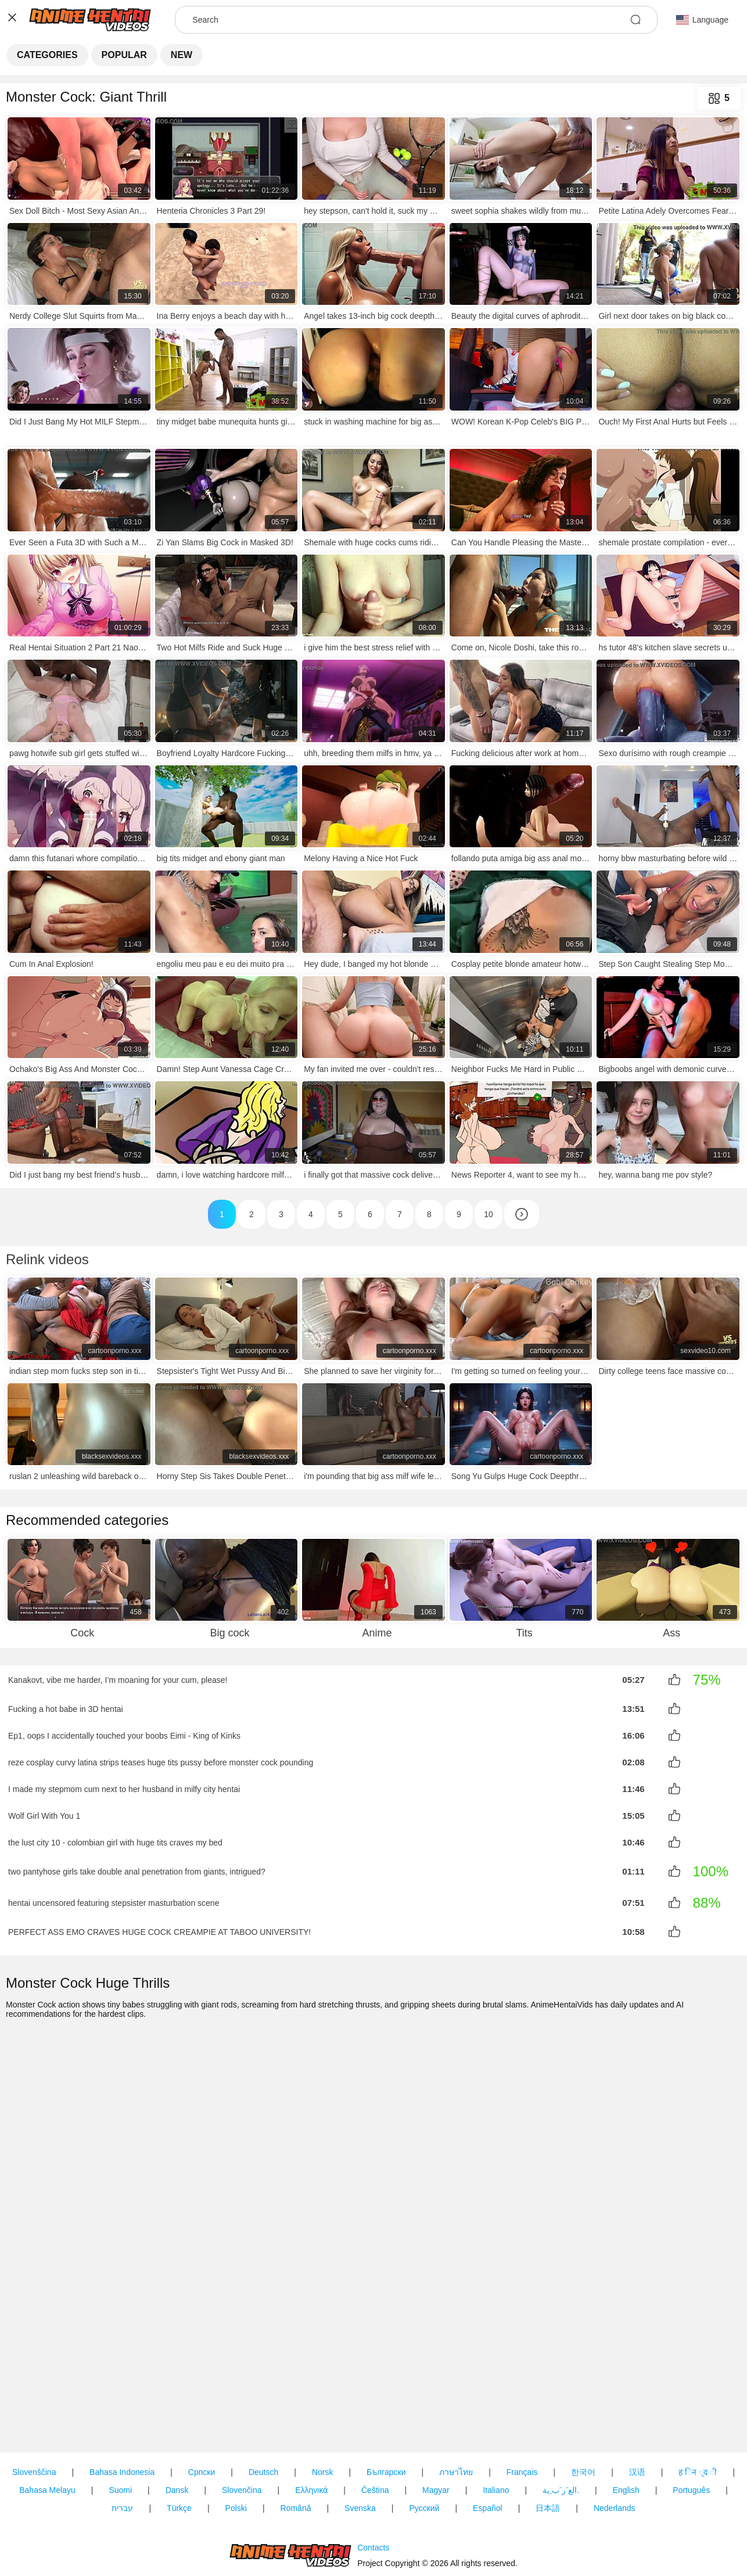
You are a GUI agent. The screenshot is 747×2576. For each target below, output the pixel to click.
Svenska (360, 2442)
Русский (424, 2442)
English (626, 2424)
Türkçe (179, 2442)
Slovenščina (34, 2405)
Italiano (496, 2424)
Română (296, 2442)
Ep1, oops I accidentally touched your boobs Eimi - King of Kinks (124, 1734)
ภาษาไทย (456, 2405)
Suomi (120, 2424)
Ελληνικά (311, 2424)
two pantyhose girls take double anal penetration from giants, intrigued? (136, 1864)
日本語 (548, 2442)
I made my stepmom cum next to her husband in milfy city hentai (124, 1785)
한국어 (583, 2405)
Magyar (436, 2424)
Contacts (373, 2514)
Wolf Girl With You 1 (44, 1810)
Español (487, 2442)
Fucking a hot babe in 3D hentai (65, 1708)
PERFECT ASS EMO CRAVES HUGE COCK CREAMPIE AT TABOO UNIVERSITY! (159, 1924)
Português (691, 2424)
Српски (201, 2405)
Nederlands (614, 2442)
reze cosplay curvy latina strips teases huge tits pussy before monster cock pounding (160, 1759)
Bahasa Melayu (47, 2424)
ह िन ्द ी (697, 2405)
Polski (236, 2442)
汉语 (637, 2405)
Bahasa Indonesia (122, 2405)
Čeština (375, 2424)
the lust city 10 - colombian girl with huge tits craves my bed (115, 1836)
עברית (122, 2442)
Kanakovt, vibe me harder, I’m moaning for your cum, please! (117, 1680)
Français (522, 2405)
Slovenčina (242, 2424)
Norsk (322, 2405)
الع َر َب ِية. (561, 2424)
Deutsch (263, 2405)
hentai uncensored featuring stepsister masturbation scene (113, 1896)
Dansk (177, 2424)
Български (386, 2405)
